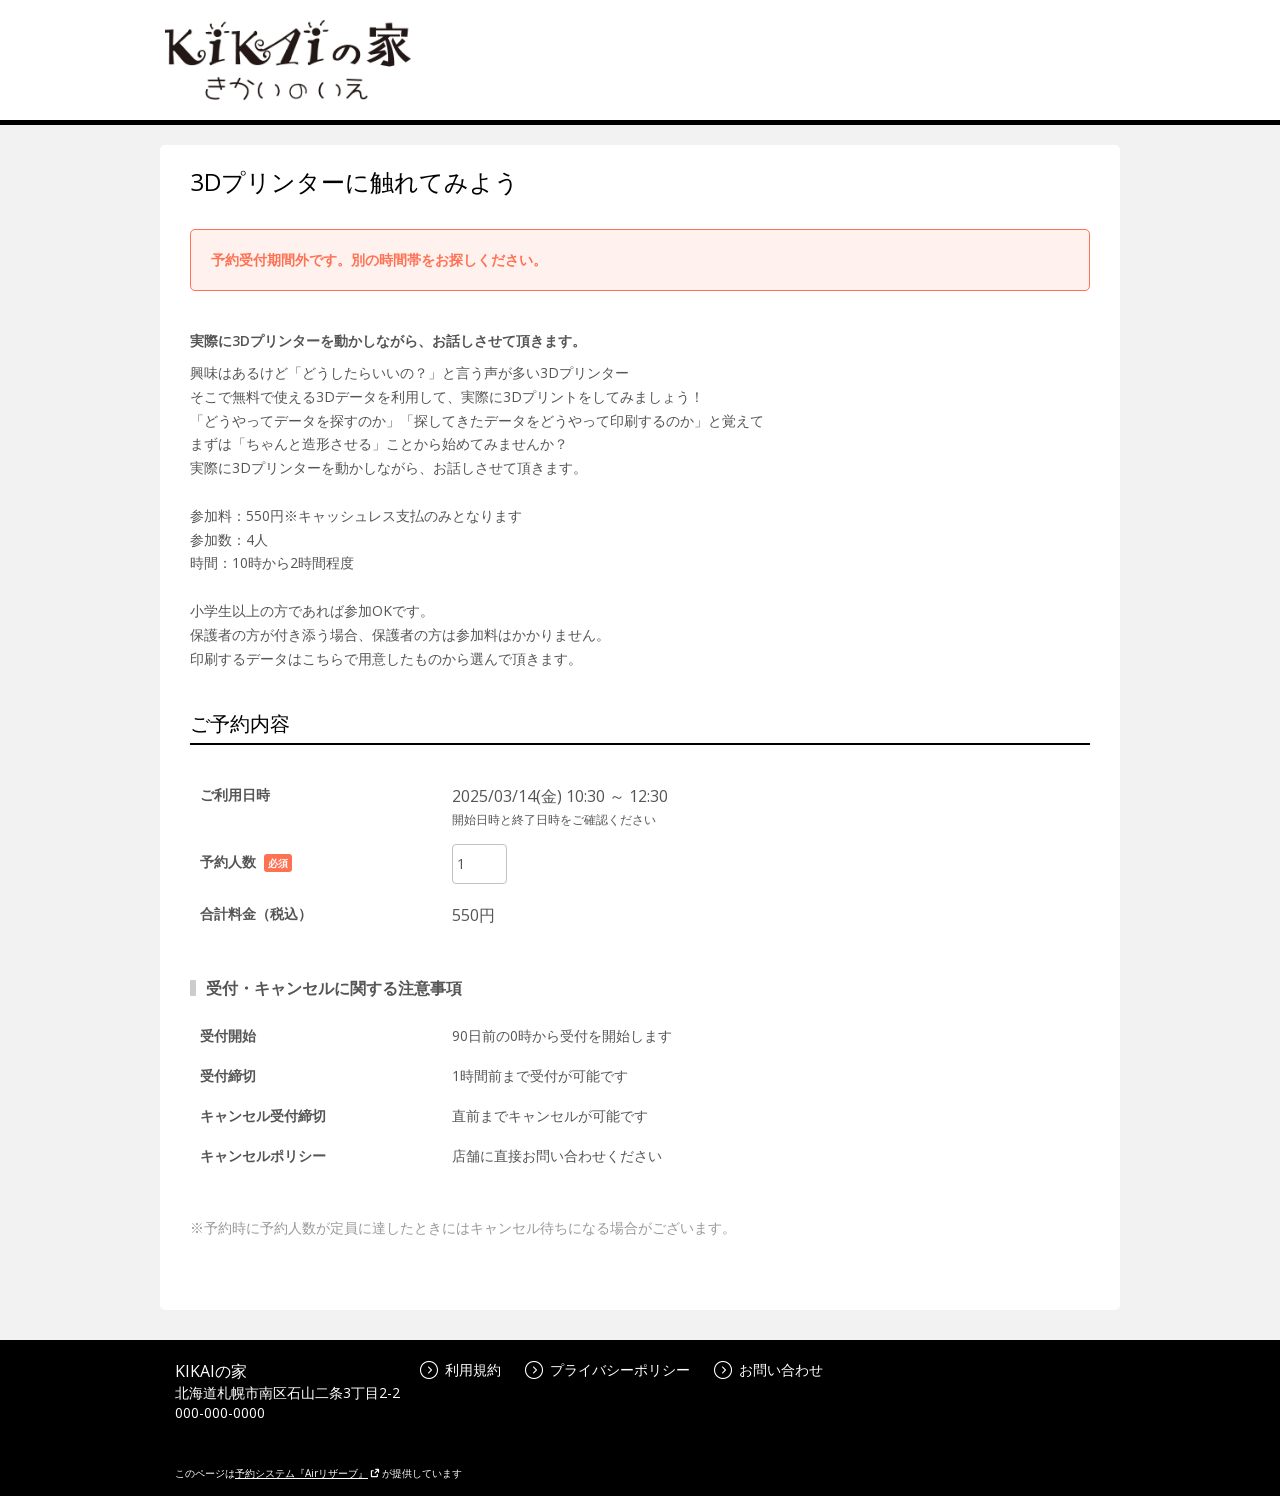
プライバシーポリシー (607, 1369)
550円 (473, 915)
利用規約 (460, 1369)
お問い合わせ (768, 1369)
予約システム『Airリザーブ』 (307, 1473)
